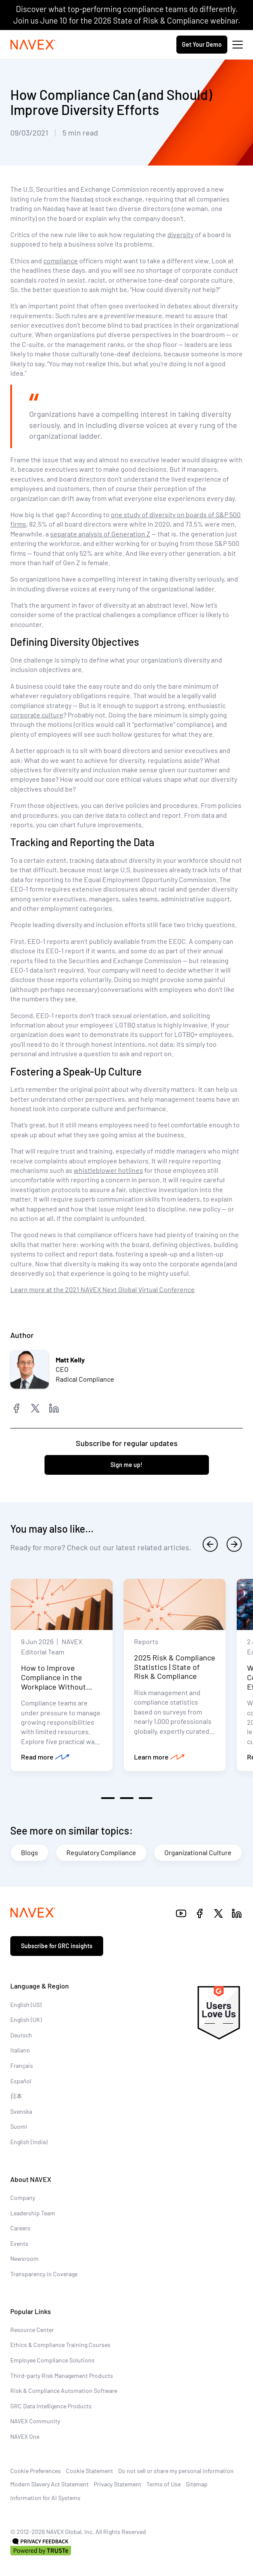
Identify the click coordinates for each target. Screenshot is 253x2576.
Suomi (18, 2126)
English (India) (29, 2141)
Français (21, 2065)
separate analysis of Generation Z (100, 534)
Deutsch (21, 2035)
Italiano (20, 2050)
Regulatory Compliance (101, 1852)
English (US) (26, 2004)
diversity (180, 234)
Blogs (29, 1852)
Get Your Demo (202, 44)
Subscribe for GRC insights (56, 1945)
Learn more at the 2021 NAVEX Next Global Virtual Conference (102, 1289)
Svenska (21, 2111)
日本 (16, 2096)
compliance (60, 260)
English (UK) (26, 2019)
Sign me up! (126, 1464)
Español (20, 2081)
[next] (234, 1544)
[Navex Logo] (33, 44)
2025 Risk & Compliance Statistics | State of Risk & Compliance (174, 1667)
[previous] (210, 1544)
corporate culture (36, 715)
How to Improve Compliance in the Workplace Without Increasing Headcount (58, 1681)
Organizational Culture (198, 1852)
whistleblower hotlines (108, 1170)
